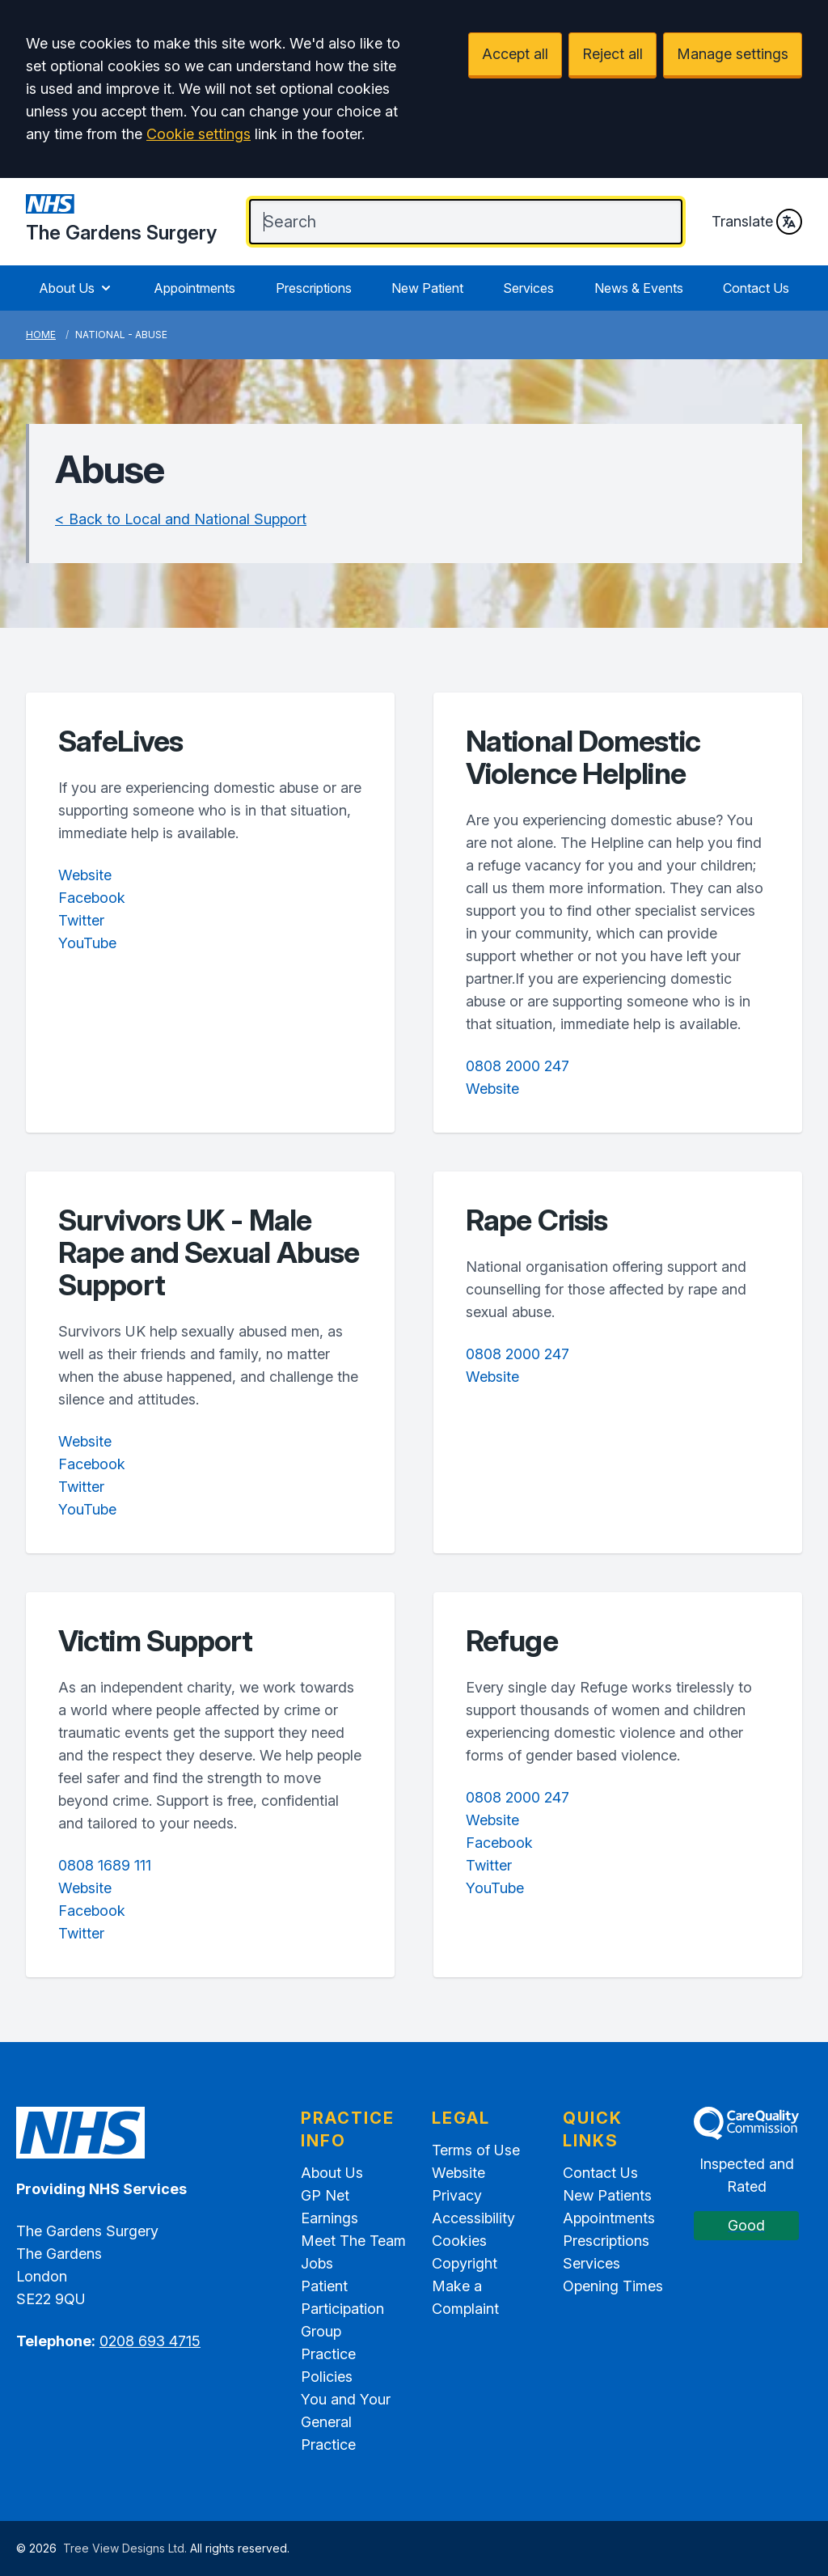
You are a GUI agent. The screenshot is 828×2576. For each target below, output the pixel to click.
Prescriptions (314, 288)
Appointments (194, 288)
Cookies (459, 2240)
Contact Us (756, 288)
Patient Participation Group (342, 2308)
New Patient (427, 288)
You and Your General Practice (346, 2422)
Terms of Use (476, 2150)
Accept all (515, 53)
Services (528, 288)
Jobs (317, 2263)
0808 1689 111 (104, 1865)
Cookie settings (198, 133)
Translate (757, 222)
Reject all (612, 53)
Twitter (81, 920)
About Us (76, 288)
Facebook (91, 897)
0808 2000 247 (517, 1065)
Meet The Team (353, 2240)
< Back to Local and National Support (180, 519)
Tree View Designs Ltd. (125, 2548)
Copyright (464, 2263)
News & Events (638, 288)
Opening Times (613, 2285)
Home (41, 334)
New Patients (607, 2195)
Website (85, 874)
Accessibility (473, 2218)
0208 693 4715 (150, 2340)
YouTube (87, 942)
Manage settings (732, 53)
